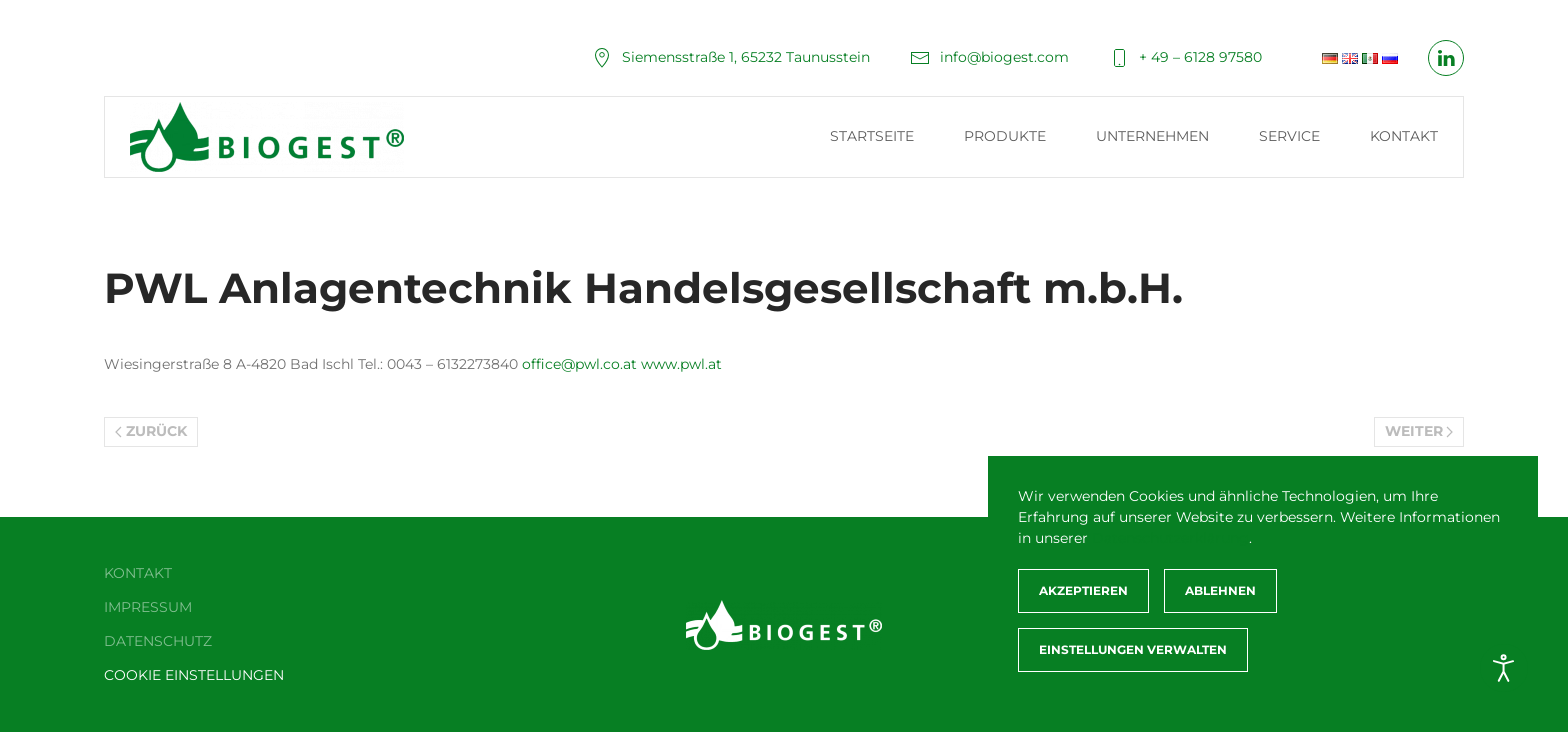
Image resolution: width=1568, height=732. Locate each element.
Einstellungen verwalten (1133, 649)
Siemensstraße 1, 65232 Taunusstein (731, 57)
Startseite (872, 136)
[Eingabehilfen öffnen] (1504, 668)
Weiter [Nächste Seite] (1419, 431)
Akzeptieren (1083, 590)
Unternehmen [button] (1152, 136)
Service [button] (1289, 136)
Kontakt (1404, 136)
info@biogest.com (989, 57)
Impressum (148, 607)
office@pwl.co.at (579, 364)
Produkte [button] (1005, 136)
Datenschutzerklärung (1170, 538)
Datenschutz (158, 641)
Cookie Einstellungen (194, 675)
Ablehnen (1220, 590)
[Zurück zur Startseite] (269, 137)
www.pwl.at (681, 364)
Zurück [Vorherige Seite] (151, 431)
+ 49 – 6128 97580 (1185, 57)
